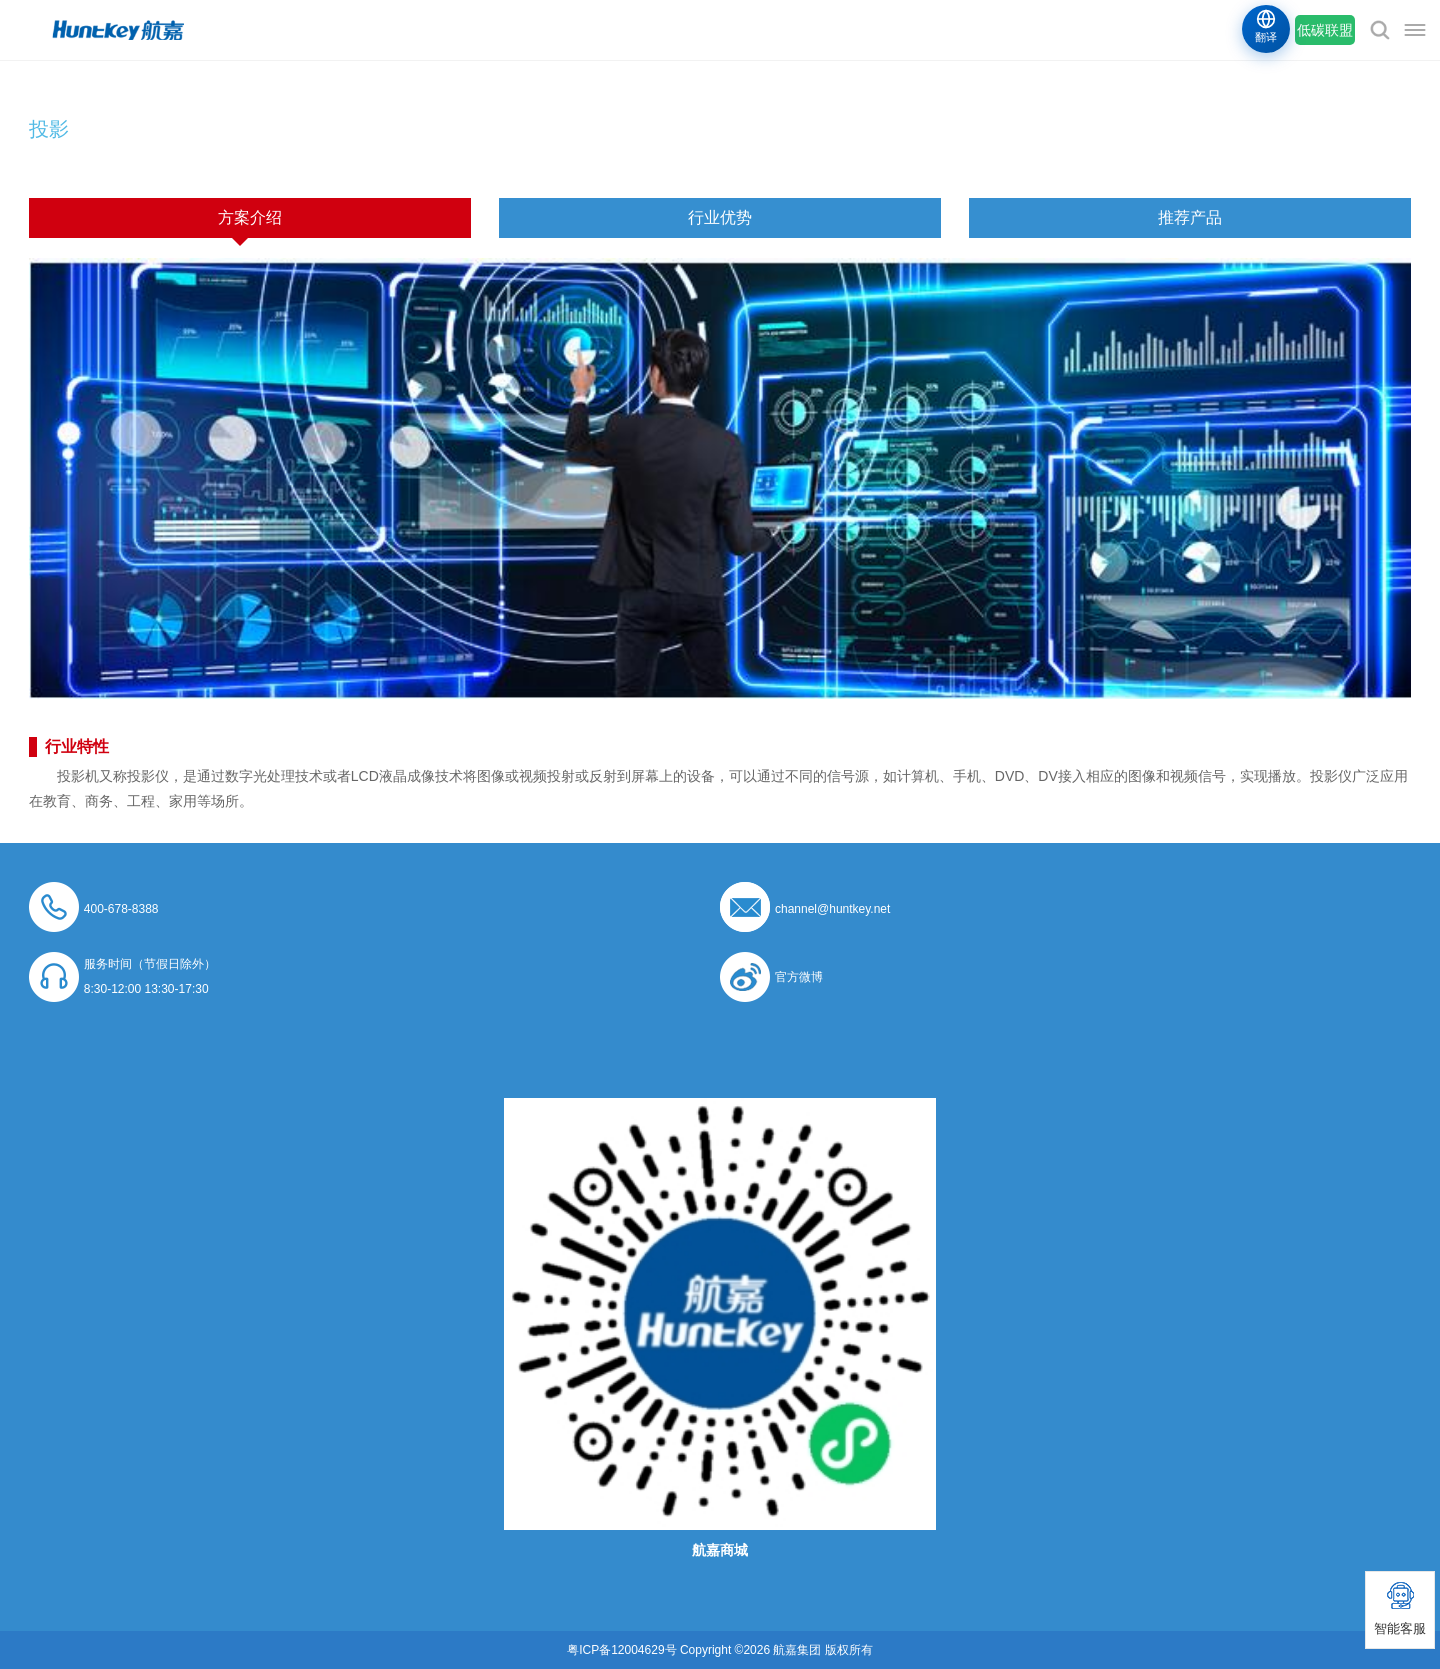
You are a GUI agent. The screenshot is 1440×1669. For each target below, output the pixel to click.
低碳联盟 (1325, 30)
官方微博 (799, 977)
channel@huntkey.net (832, 909)
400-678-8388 (121, 909)
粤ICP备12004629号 (621, 1650)
